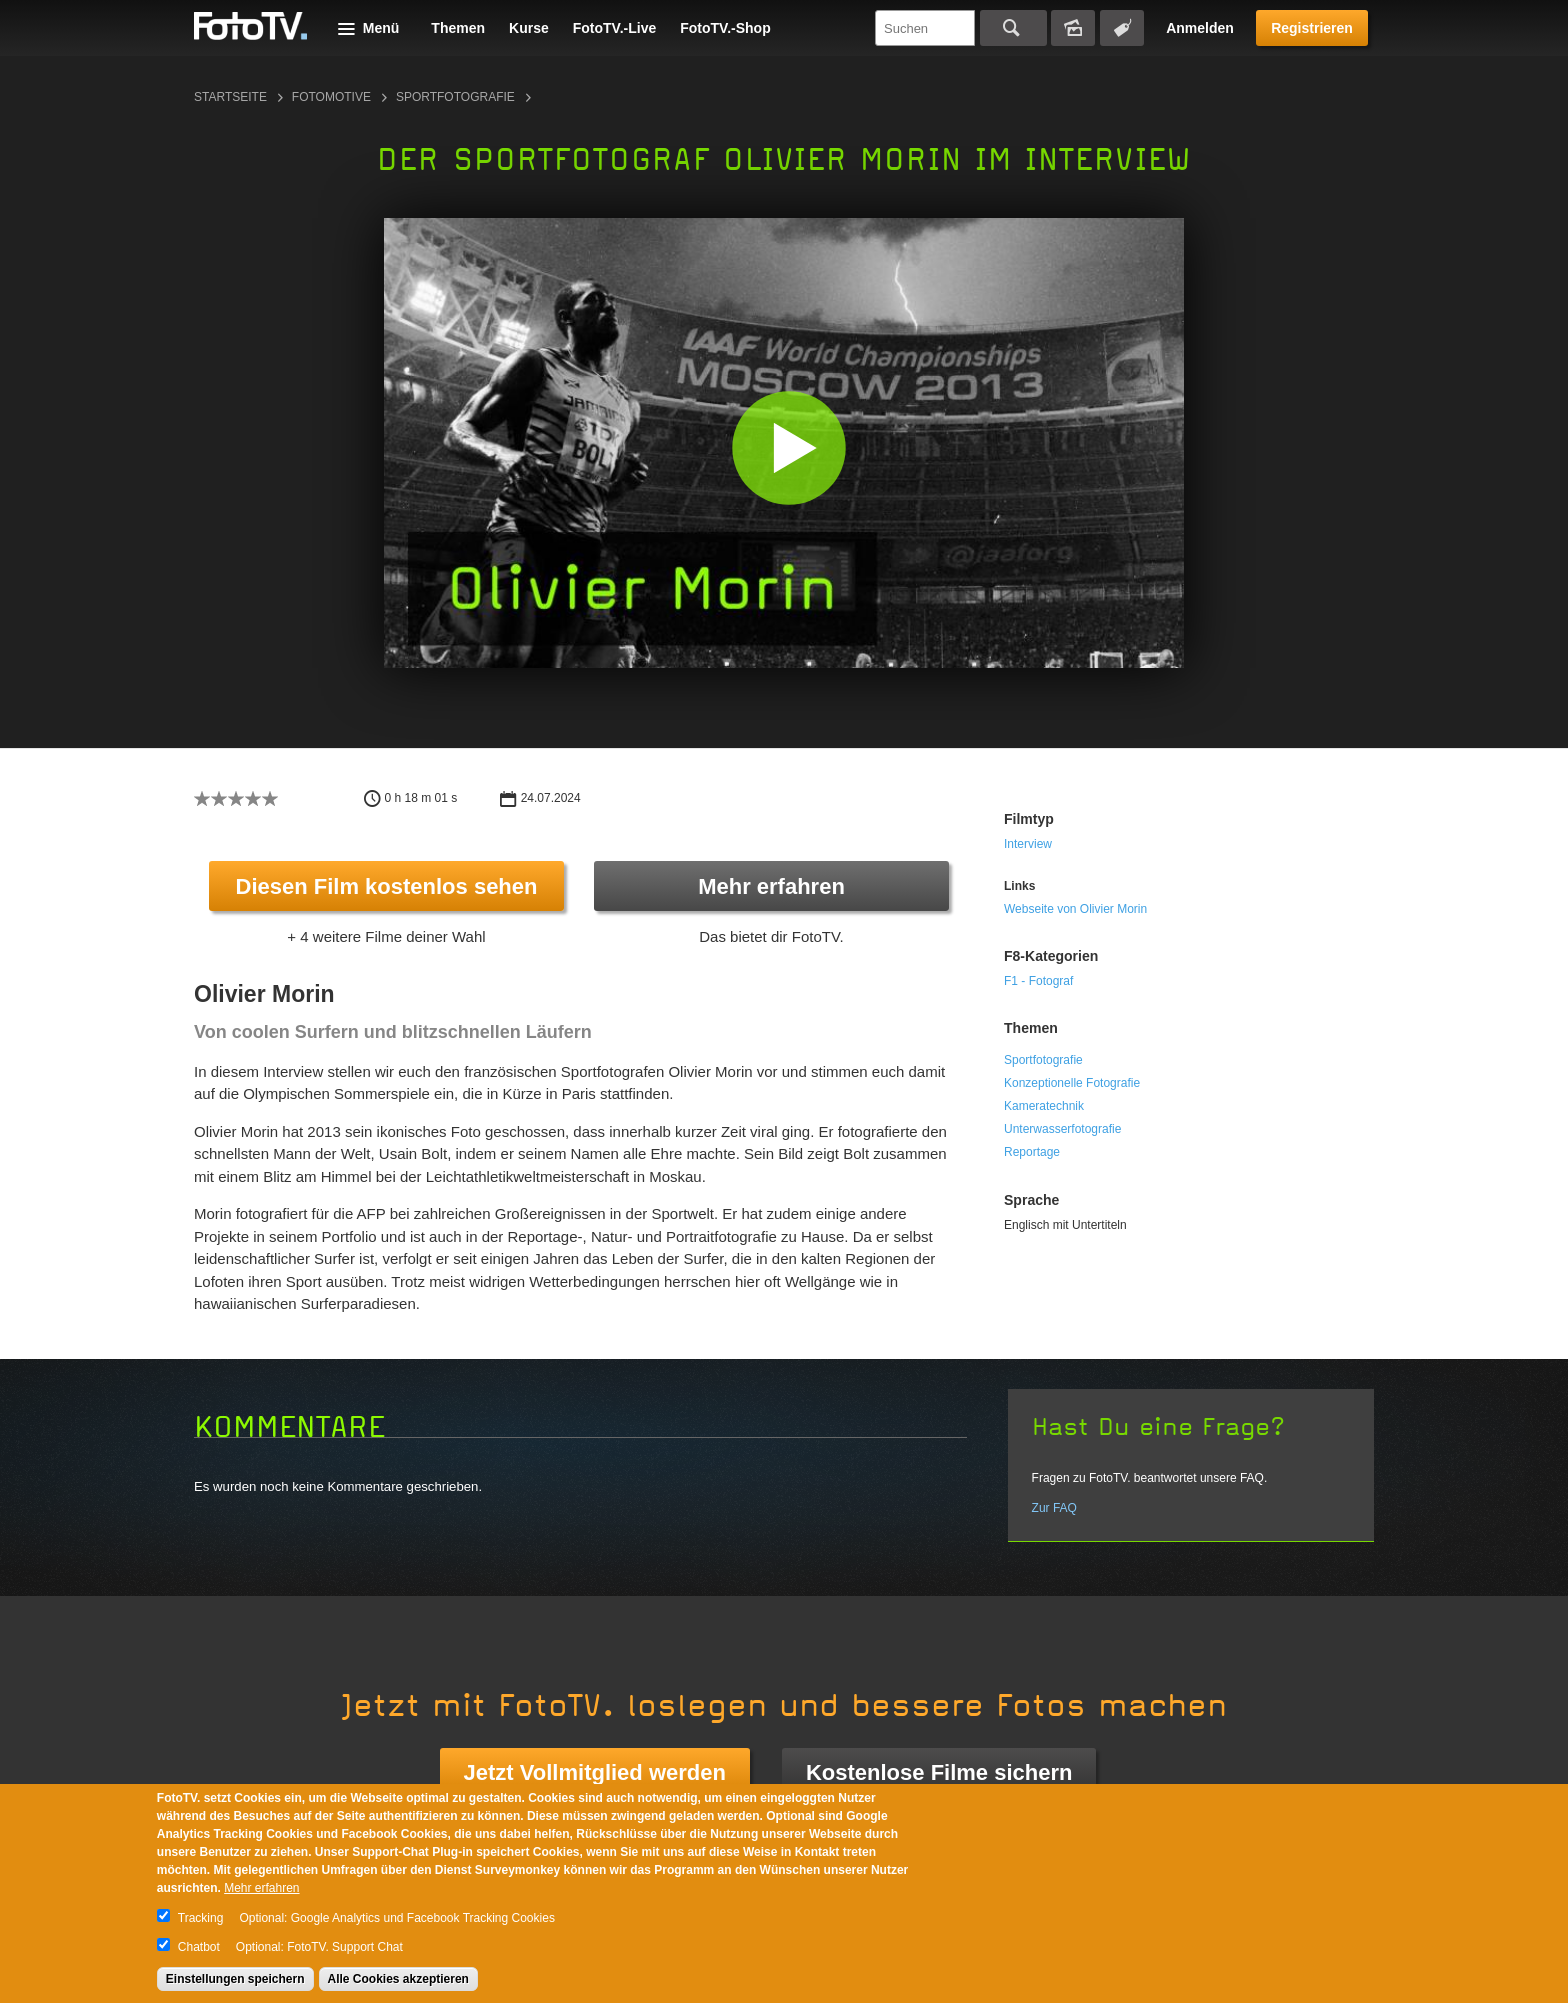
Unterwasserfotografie (1062, 1129)
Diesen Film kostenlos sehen (387, 886)
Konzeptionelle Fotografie (1072, 1083)
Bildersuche (1073, 28)
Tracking (201, 1918)
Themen (458, 28)
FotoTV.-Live (615, 28)
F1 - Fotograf (1038, 981)
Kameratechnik (1044, 1106)
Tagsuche (1122, 28)
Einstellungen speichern (235, 1979)
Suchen (1013, 28)
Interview (1028, 844)
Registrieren (1312, 28)
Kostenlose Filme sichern (939, 1772)
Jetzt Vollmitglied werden (595, 1772)
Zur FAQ (1054, 1508)
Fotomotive (331, 97)
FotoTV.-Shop (725, 28)
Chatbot (199, 1947)
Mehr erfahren (771, 886)
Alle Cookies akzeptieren (398, 1979)
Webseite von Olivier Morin (1075, 909)
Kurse (529, 28)
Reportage (1032, 1152)
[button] (788, 447)
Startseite (230, 97)
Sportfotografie (455, 97)
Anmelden (1200, 28)
